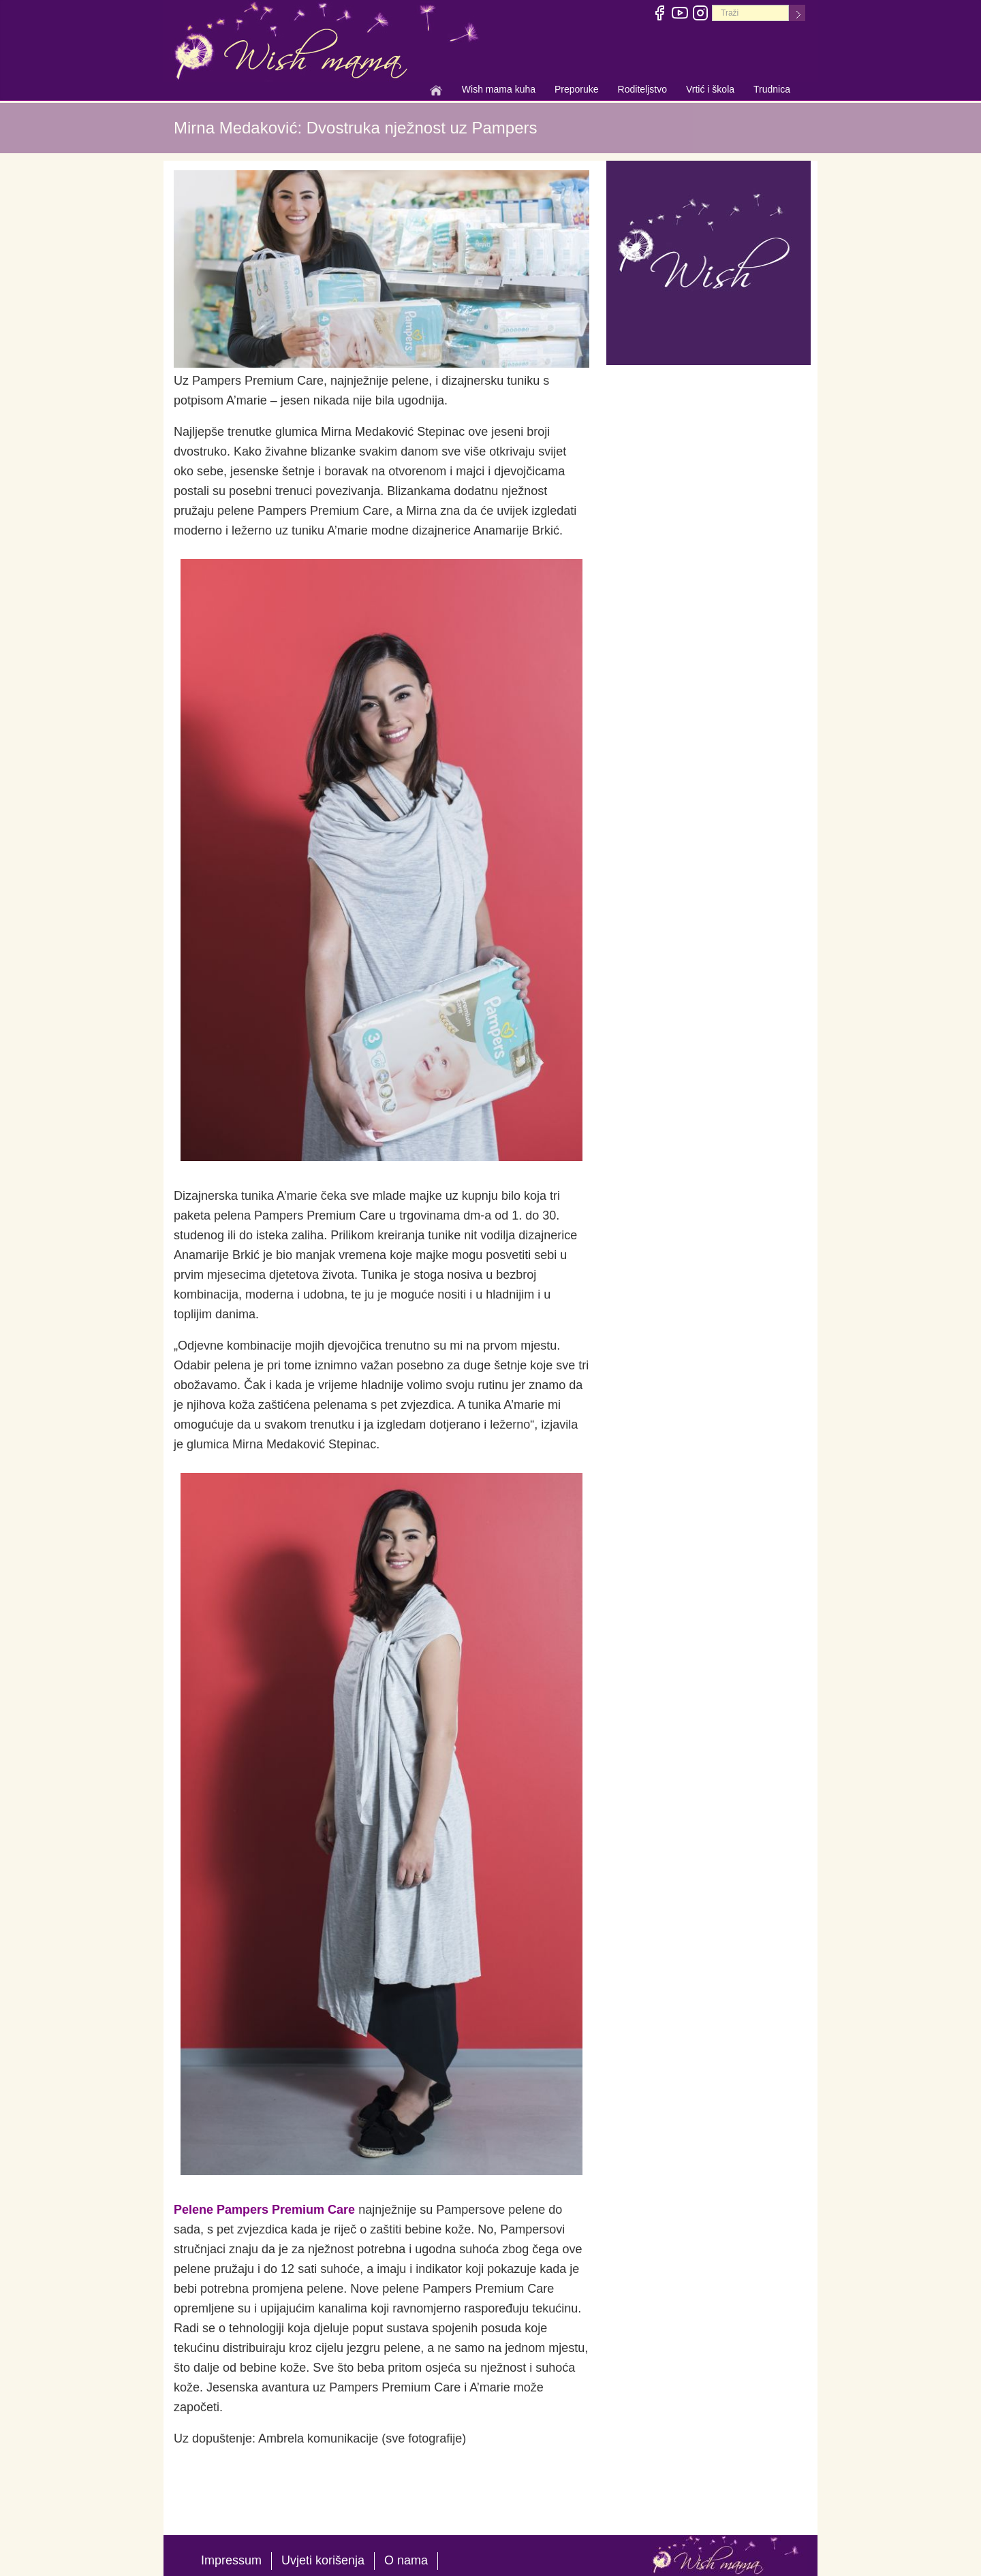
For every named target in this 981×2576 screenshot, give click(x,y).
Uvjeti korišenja (322, 2560)
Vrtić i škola (710, 90)
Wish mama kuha (498, 90)
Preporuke (577, 90)
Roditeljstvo (642, 90)
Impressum (231, 2560)
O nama (406, 2560)
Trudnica (771, 89)
